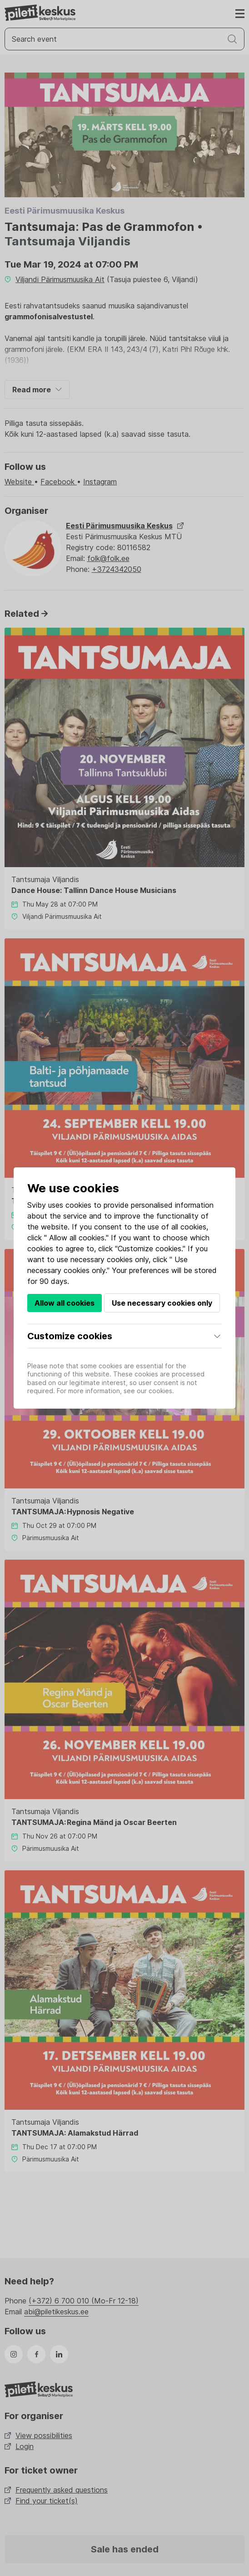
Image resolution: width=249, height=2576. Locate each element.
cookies (78, 1205)
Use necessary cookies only (162, 1303)
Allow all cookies (65, 1303)
